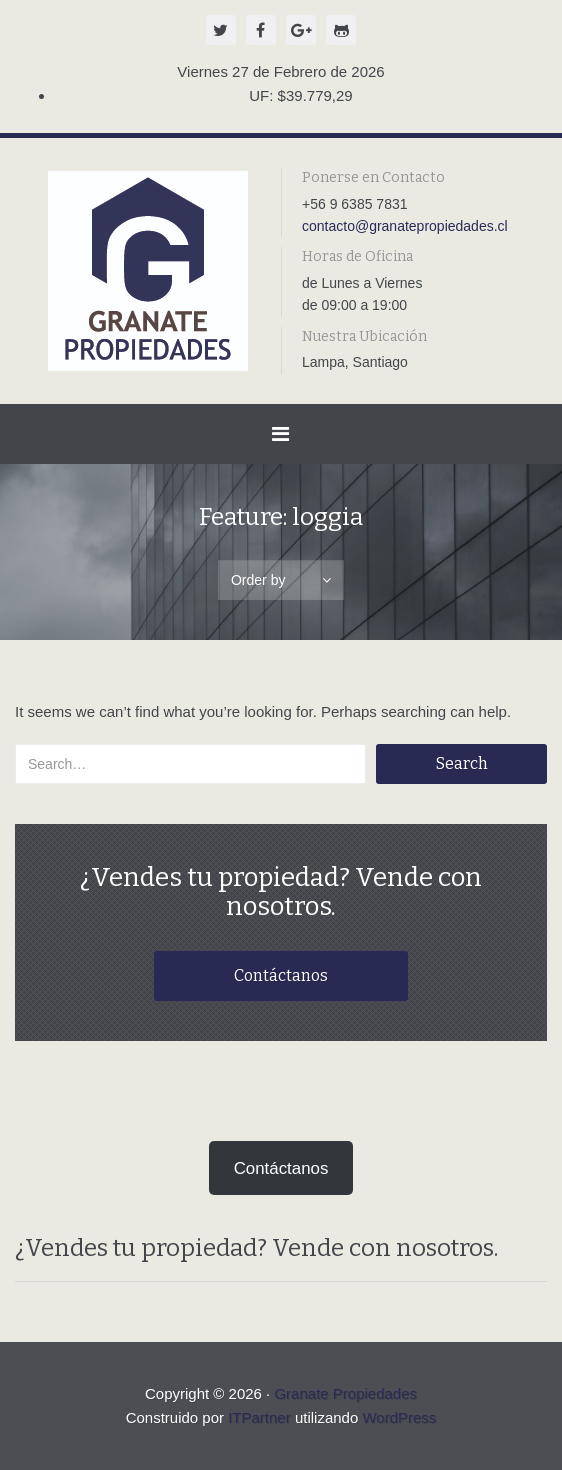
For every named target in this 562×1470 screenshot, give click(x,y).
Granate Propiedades (345, 1393)
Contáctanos (281, 975)
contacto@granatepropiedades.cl (405, 226)
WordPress (399, 1417)
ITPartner (259, 1417)
